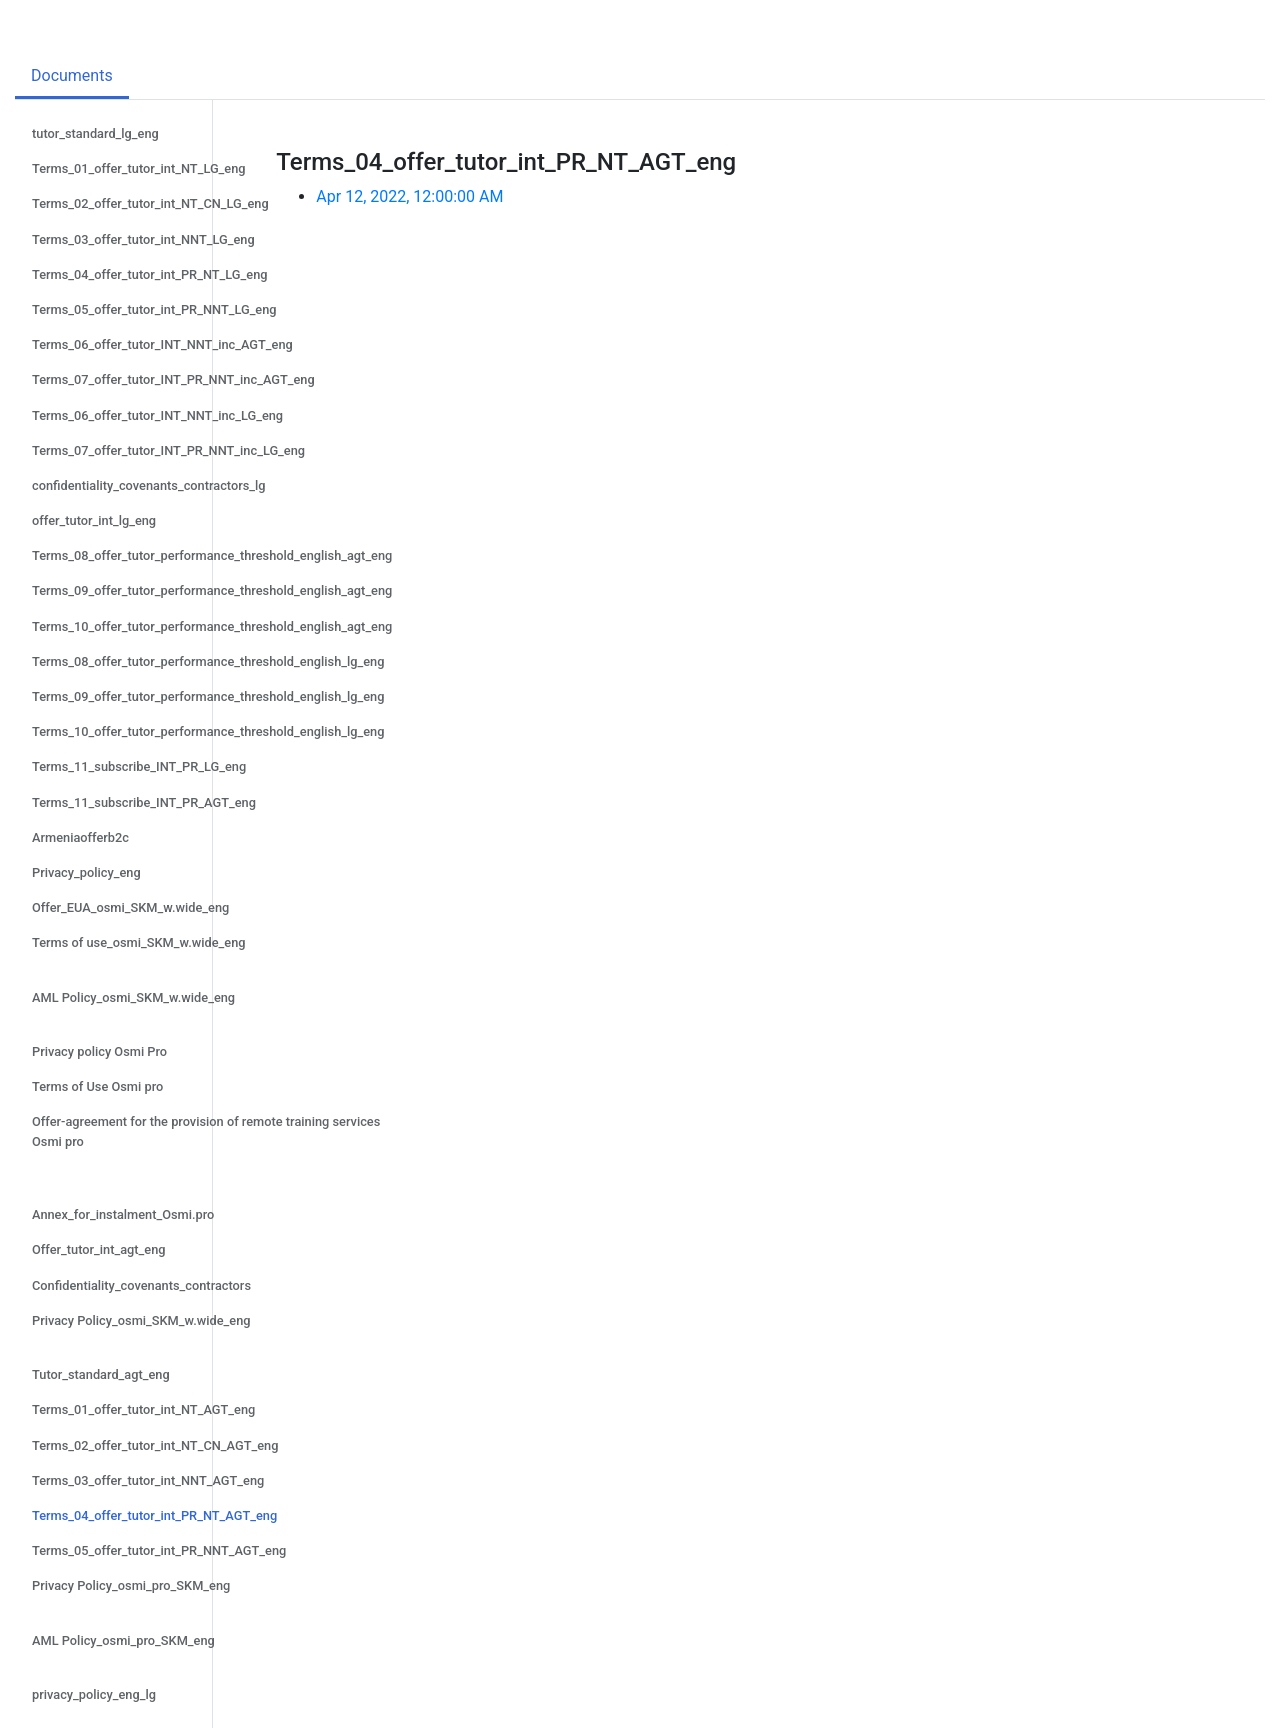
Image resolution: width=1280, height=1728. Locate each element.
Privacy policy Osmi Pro (99, 1051)
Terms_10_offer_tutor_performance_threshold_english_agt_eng (212, 626)
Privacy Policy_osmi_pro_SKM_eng (131, 1585)
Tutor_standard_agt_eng (101, 1374)
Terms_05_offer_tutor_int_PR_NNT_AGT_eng (159, 1550)
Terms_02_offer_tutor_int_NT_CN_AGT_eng (155, 1445)
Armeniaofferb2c (80, 837)
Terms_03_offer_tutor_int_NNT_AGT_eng (148, 1480)
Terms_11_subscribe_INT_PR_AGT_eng (144, 802)
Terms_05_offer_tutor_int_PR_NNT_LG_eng (154, 309)
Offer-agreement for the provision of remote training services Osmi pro (206, 1131)
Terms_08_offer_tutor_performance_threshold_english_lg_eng (208, 661)
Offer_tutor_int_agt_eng (99, 1249)
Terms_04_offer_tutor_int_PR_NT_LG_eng (150, 274)
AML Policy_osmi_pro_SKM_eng (123, 1640)
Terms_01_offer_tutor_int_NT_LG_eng (139, 168)
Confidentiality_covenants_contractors (141, 1285)
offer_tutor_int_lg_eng (94, 520)
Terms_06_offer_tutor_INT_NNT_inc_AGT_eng (162, 344)
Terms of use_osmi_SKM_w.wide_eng (139, 942)
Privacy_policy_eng (86, 872)
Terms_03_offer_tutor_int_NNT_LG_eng (143, 239)
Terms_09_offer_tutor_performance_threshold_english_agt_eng (212, 590)
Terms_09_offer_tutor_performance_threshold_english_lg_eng (208, 696)
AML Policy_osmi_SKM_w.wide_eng (133, 997)
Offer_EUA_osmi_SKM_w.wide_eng (130, 907)
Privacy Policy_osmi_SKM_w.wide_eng (141, 1320)
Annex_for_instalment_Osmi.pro (123, 1214)
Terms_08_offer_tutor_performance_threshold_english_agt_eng (212, 555)
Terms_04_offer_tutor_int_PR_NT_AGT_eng (154, 1515)
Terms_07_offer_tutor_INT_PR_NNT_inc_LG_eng (168, 450)
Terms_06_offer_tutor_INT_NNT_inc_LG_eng (157, 415)
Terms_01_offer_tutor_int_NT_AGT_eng (143, 1409)
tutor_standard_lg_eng (95, 133)
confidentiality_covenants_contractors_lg (149, 485)
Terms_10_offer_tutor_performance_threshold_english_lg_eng (208, 731)
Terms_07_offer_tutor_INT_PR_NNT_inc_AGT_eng (173, 379)
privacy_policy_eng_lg (94, 1694)
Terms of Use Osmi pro (97, 1086)
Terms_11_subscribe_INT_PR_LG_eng (139, 766)
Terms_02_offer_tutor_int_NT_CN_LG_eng (150, 203)
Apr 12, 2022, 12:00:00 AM (409, 196)
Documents (72, 75)
